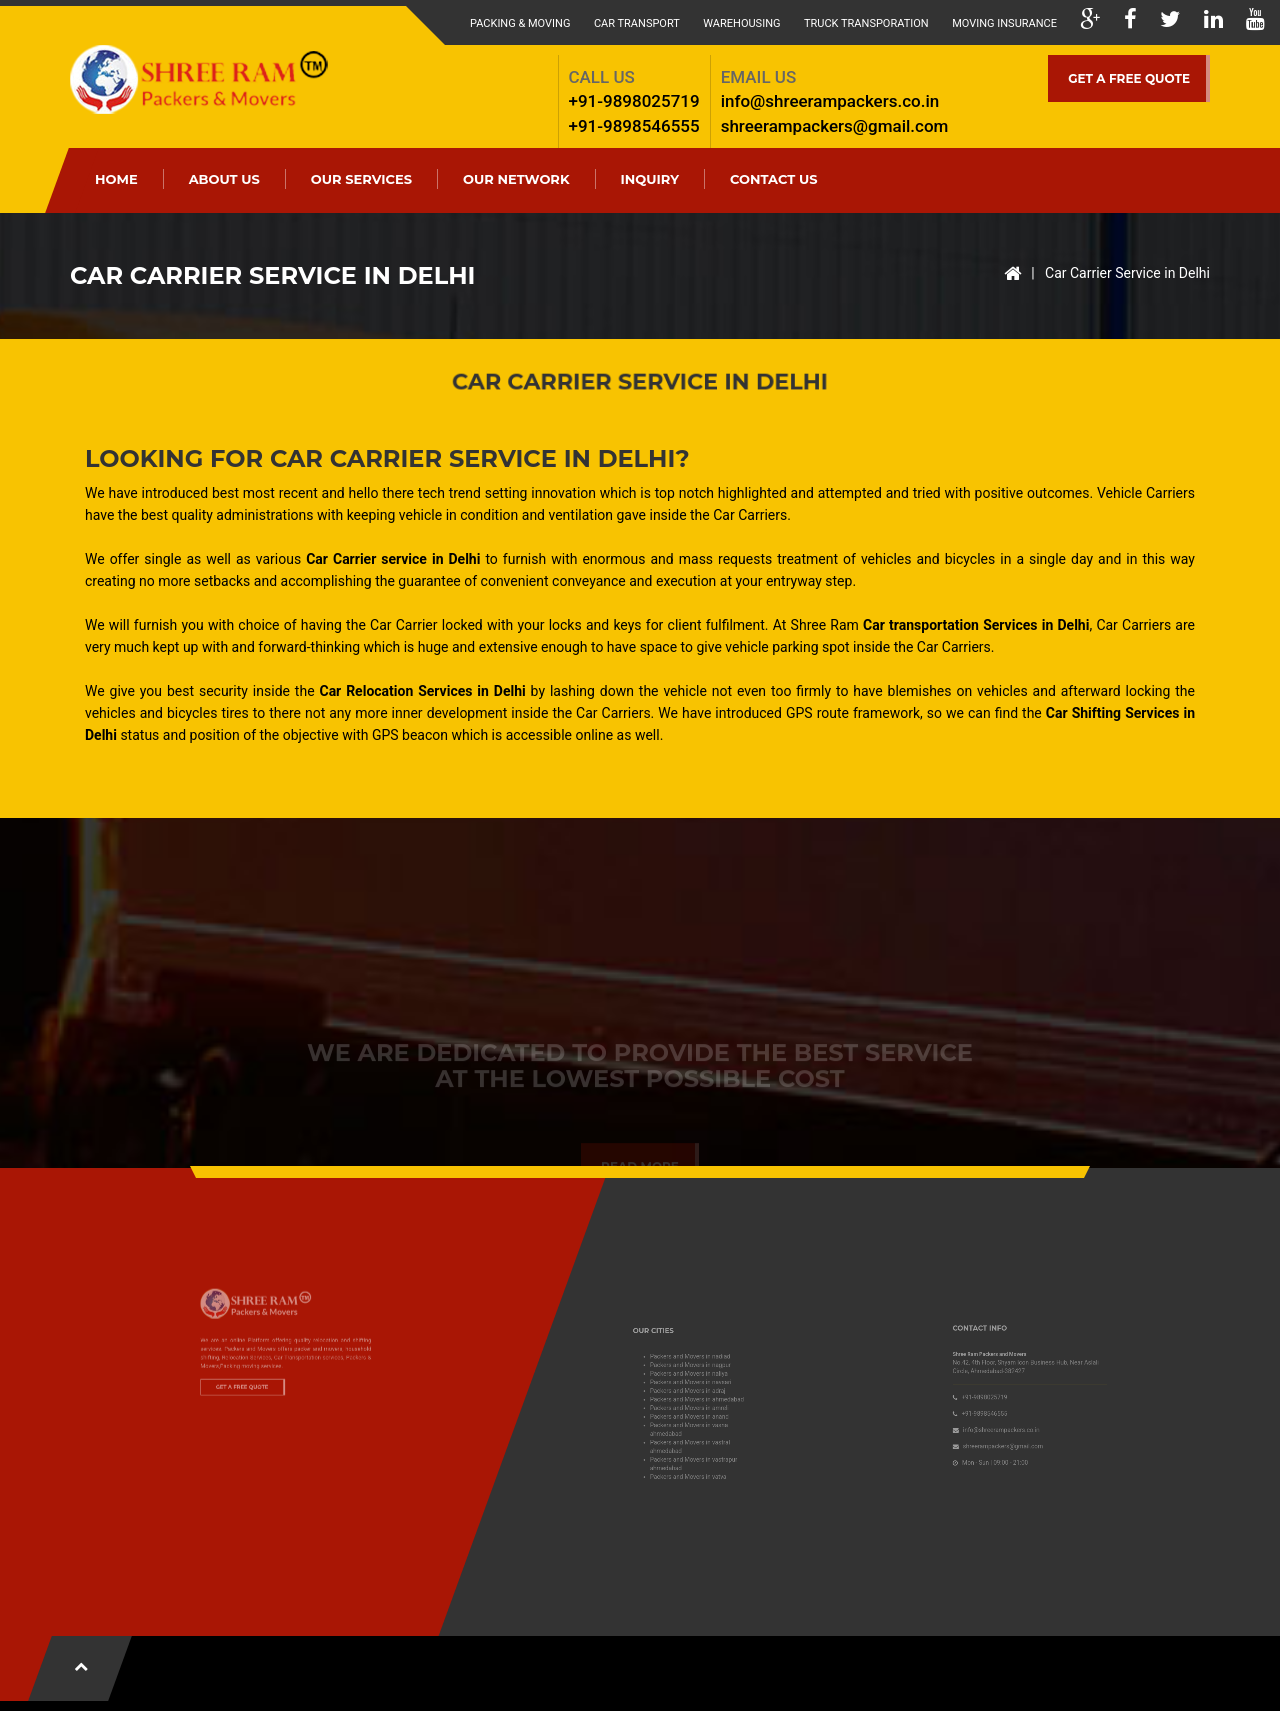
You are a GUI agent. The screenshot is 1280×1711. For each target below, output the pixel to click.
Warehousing (741, 23)
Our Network (516, 179)
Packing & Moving (520, 23)
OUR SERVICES (361, 179)
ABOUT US (224, 179)
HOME (116, 179)
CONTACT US (773, 179)
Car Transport (637, 23)
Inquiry (650, 179)
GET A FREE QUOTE (1129, 78)
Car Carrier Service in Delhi (1127, 273)
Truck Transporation (866, 23)
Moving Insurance (1004, 23)
